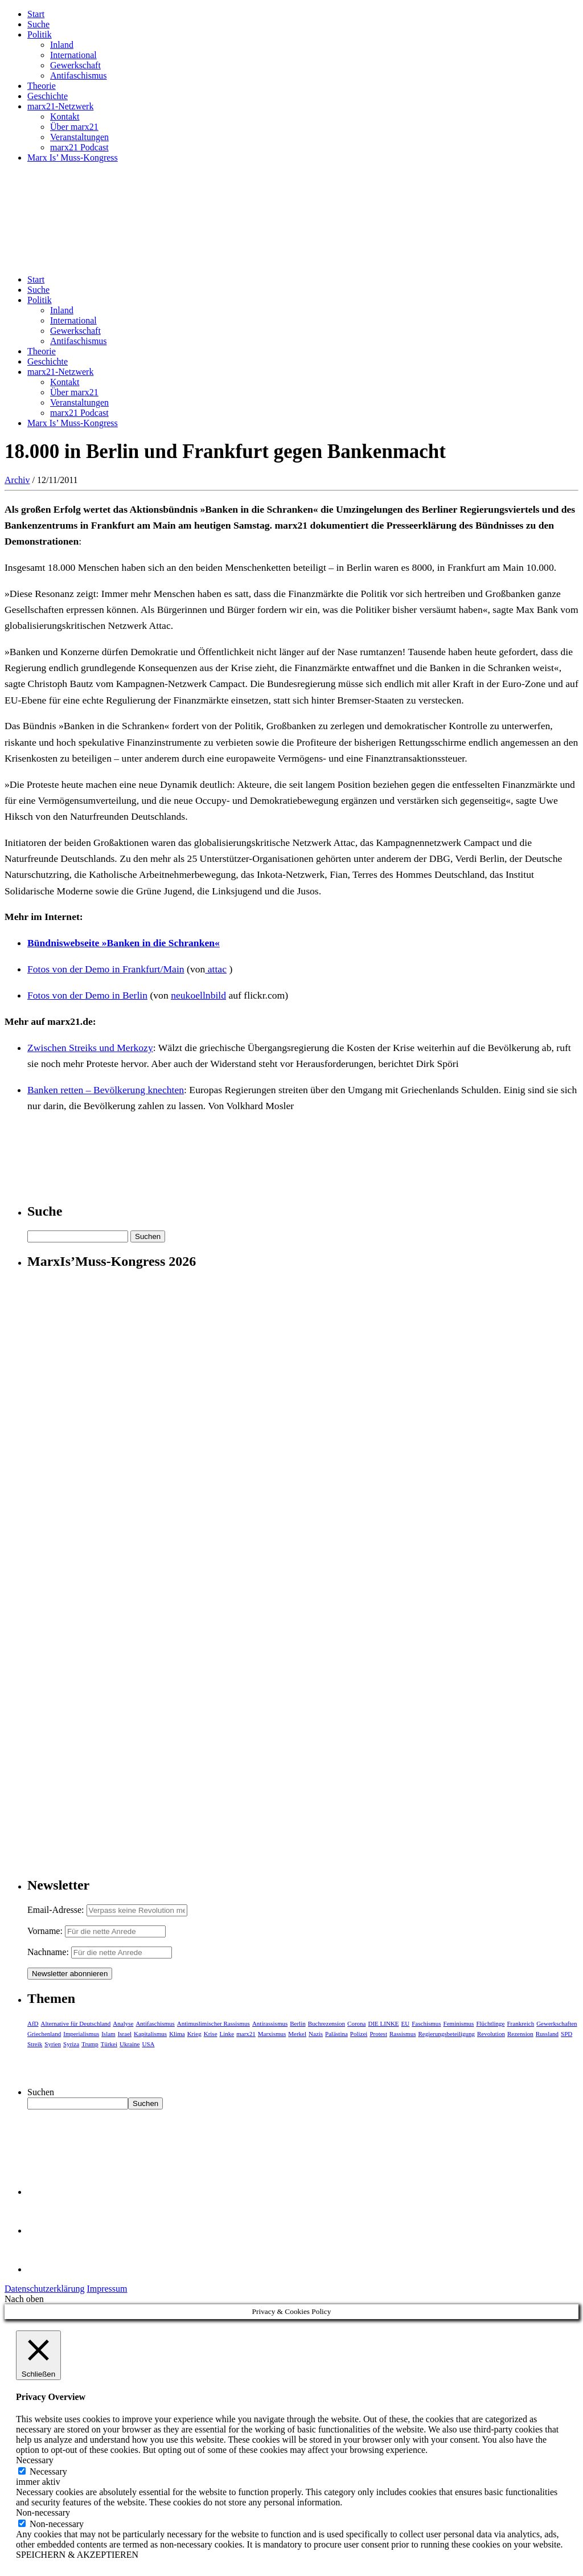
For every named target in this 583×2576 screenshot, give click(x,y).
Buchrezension (326, 2023)
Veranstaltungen (79, 137)
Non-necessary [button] (43, 2512)
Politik (39, 34)
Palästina (336, 2033)
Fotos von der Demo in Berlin (87, 995)
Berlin (298, 2023)
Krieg (194, 2033)
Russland (547, 2033)
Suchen (40, 2092)
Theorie (41, 86)
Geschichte (47, 96)
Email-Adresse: (57, 1910)
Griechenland (44, 2033)
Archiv (17, 480)
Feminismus (459, 2023)
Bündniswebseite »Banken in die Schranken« (123, 942)
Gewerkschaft (75, 65)
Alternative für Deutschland (76, 2023)
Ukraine (129, 2044)
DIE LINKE (383, 2023)
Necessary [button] (35, 2460)
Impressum (107, 2288)
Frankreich (521, 2023)
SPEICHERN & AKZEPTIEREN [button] (77, 2554)
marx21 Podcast (79, 147)
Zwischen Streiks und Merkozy (90, 1047)
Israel (125, 2033)
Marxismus (272, 2033)
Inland (61, 45)
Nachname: (48, 1952)
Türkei (109, 2044)
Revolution (491, 2033)
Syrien (52, 2044)
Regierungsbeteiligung (446, 2033)
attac (216, 969)
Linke (227, 2033)
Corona (356, 2023)
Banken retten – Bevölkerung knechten (105, 1089)
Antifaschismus (78, 75)
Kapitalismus (150, 2033)
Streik (34, 2044)
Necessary (48, 2471)
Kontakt (65, 116)
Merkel (297, 2033)
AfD (33, 2023)
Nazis (316, 2033)
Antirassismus (270, 2023)
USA (148, 2044)
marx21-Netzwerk (60, 106)
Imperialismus (81, 2033)
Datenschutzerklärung (44, 2288)
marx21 (246, 2033)
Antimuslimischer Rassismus (213, 2023)
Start (35, 14)
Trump (89, 2044)
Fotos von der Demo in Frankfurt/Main (105, 969)
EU (405, 2023)
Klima (177, 2033)
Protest (378, 2033)
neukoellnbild (198, 995)
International (73, 55)
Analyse (123, 2023)
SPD (566, 2033)
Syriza (71, 2044)
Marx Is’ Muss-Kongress (72, 157)
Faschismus (426, 2023)
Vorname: (45, 1931)
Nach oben (24, 2299)
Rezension (520, 2033)
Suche (38, 24)
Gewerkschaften (556, 2023)
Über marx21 (74, 127)
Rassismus (402, 2033)
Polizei (359, 2033)
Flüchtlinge (490, 2023)
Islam (108, 2033)
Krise (210, 2033)
